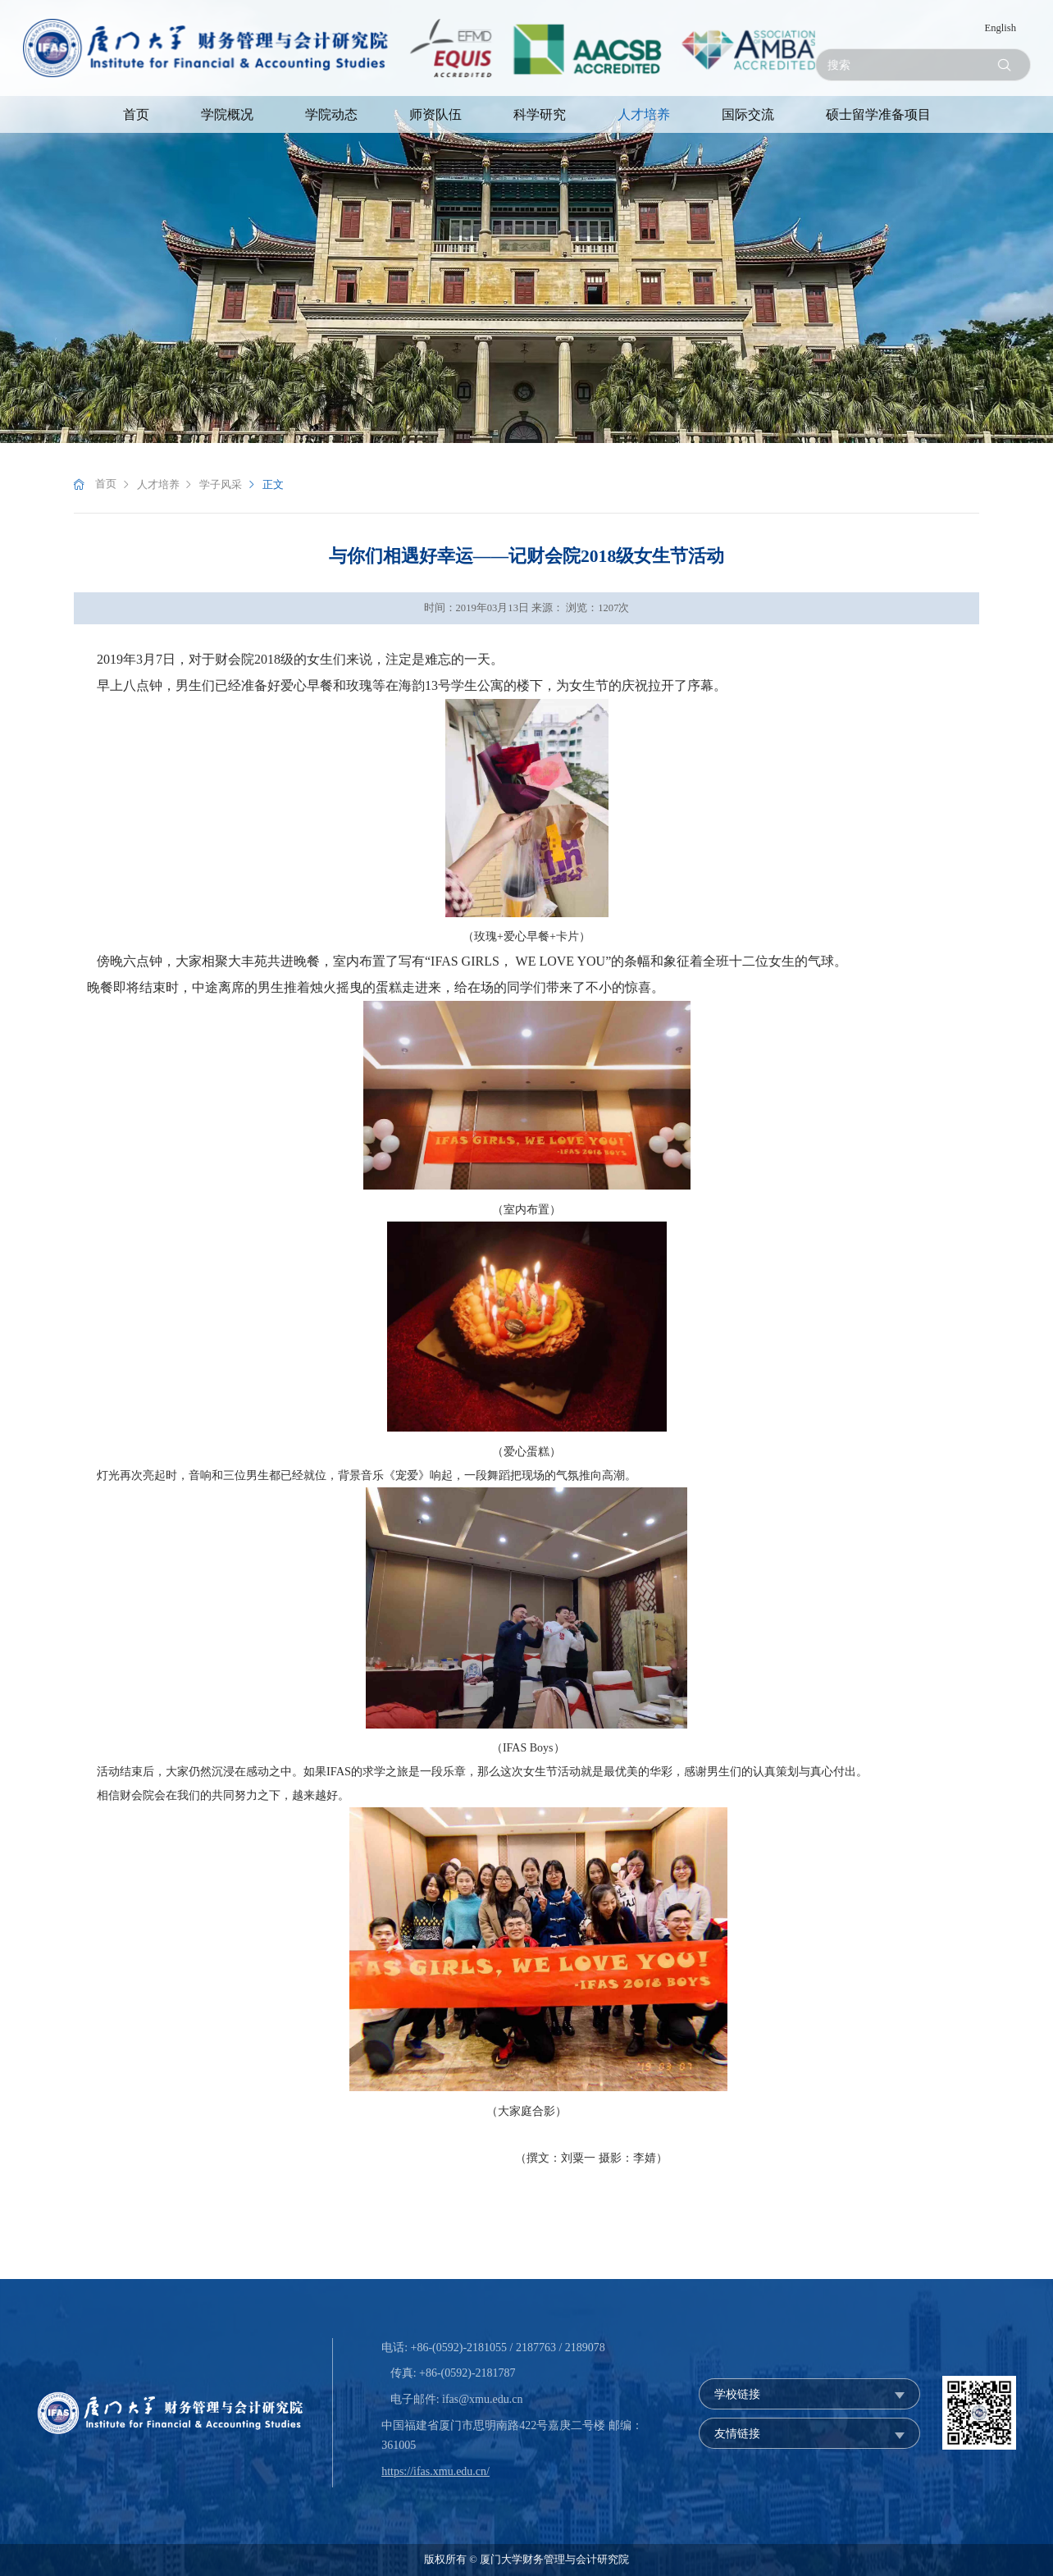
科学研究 (539, 114)
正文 (273, 485)
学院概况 (227, 114)
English (1000, 28)
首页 (136, 114)
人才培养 (644, 114)
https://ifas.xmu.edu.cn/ (435, 2471)
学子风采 (220, 485)
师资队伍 (435, 114)
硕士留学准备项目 (878, 114)
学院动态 (331, 114)
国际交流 (748, 114)
